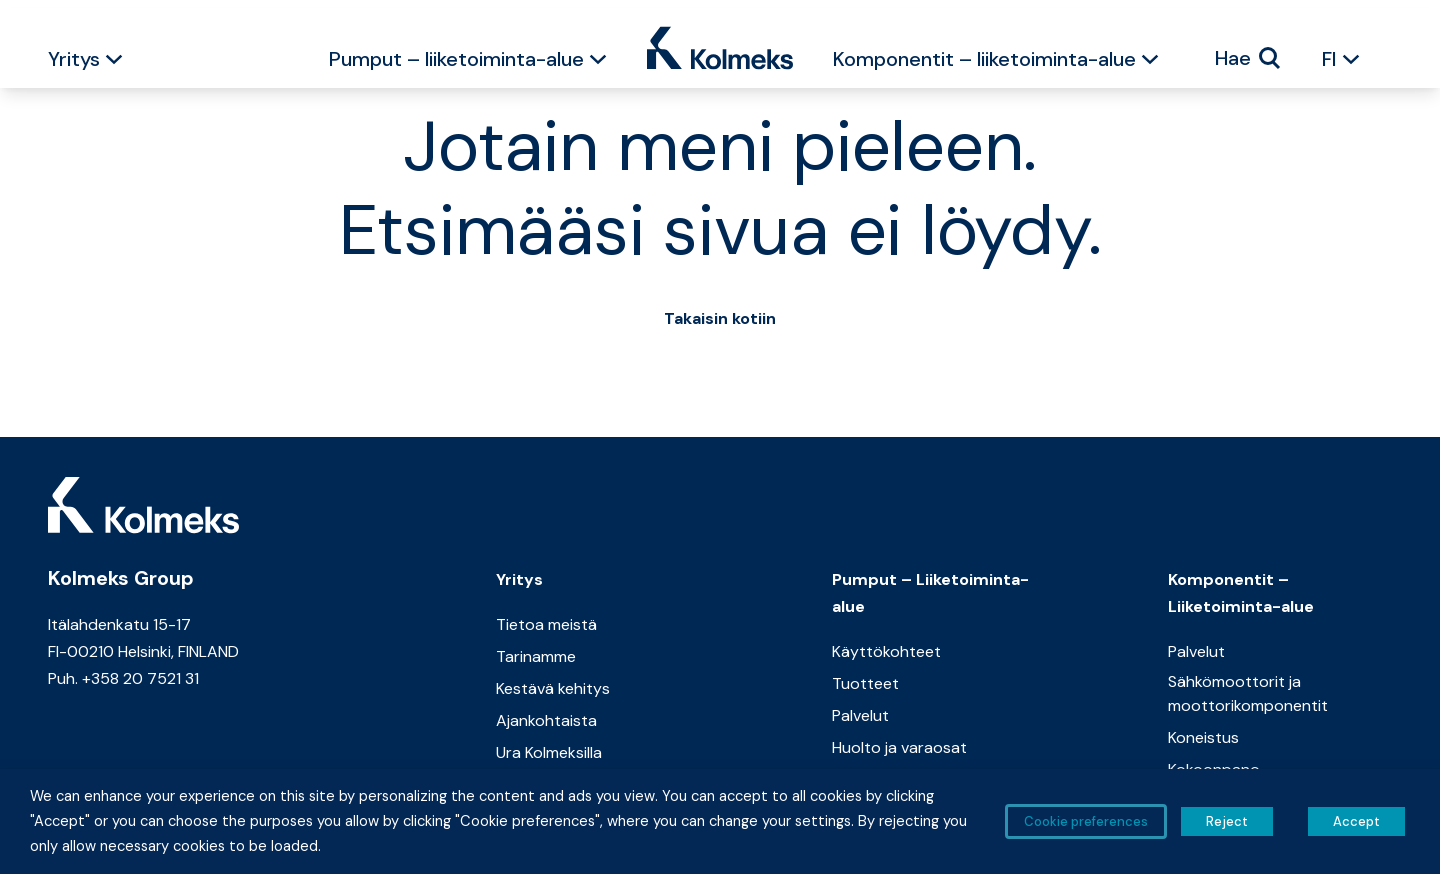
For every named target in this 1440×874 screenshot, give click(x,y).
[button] (114, 62)
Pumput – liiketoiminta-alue (456, 59)
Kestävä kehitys (553, 688)
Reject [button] (1227, 821)
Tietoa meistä (546, 624)
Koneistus (1203, 737)
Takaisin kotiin (720, 318)
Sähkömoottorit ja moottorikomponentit (1248, 693)
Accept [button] (1356, 821)
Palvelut (860, 715)
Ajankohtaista (546, 720)
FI (1329, 59)
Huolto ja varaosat (899, 747)
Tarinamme (536, 656)
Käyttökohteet (886, 651)
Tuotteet (865, 683)
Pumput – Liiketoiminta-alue (930, 593)
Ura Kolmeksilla (549, 752)
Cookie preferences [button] (1086, 821)
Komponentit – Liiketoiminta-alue (1241, 593)
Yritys (74, 59)
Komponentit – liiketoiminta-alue (984, 59)
